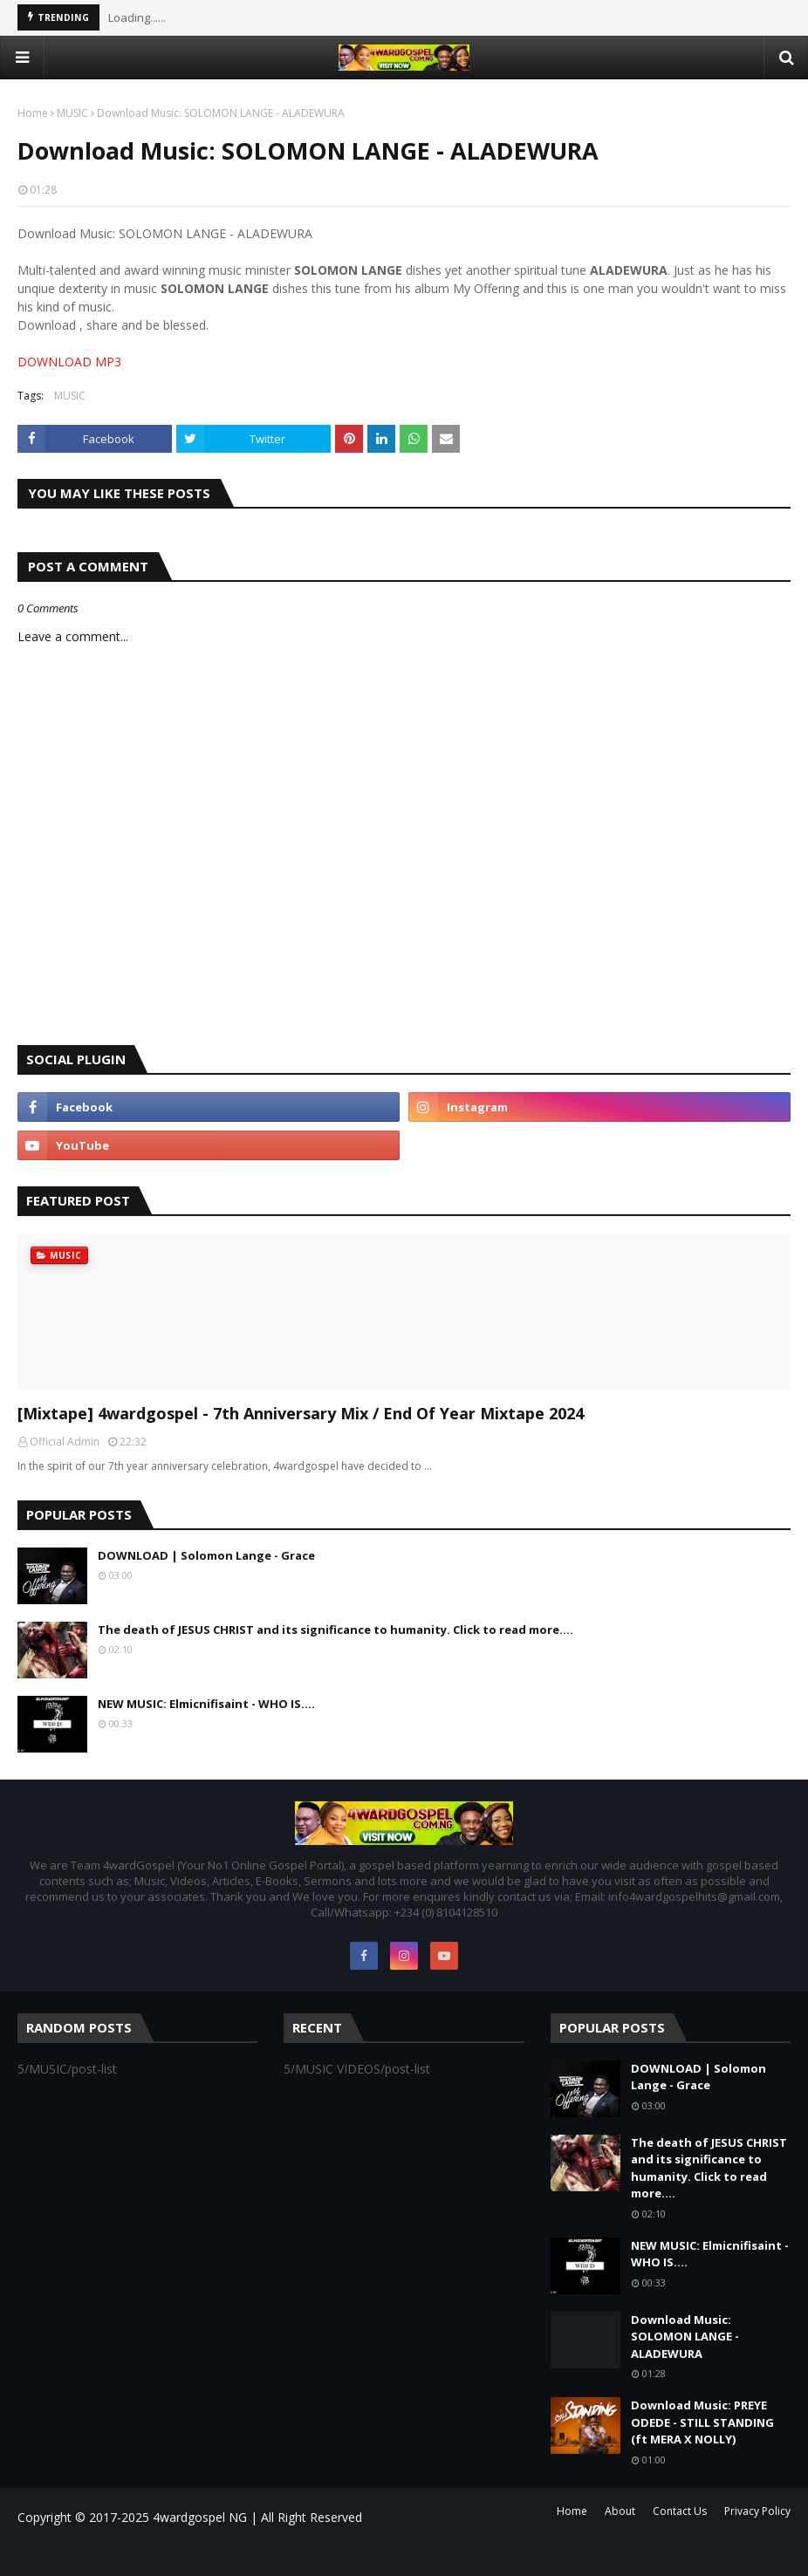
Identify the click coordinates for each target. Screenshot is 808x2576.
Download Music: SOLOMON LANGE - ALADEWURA (685, 2336)
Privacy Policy (757, 2511)
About (620, 2511)
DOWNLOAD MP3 (69, 361)
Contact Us (680, 2511)
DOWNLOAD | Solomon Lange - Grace (206, 1555)
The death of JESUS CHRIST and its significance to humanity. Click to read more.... (335, 1629)
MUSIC (72, 113)
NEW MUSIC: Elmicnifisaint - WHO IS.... (206, 1704)
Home (32, 113)
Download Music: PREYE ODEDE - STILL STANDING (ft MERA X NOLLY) (702, 2422)
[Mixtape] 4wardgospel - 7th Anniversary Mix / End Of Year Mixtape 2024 (300, 1413)
